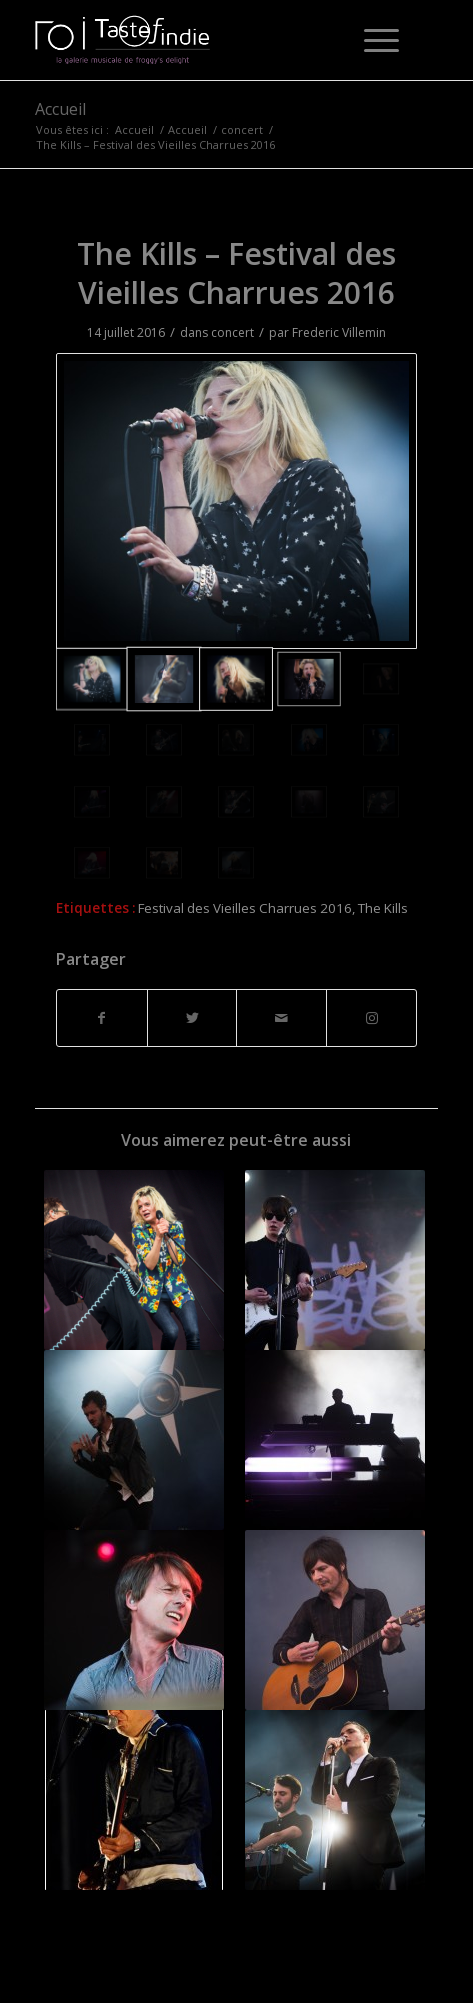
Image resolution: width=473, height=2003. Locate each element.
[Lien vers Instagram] (371, 1018)
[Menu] (371, 40)
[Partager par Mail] (281, 1018)
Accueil (60, 109)
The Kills (383, 908)
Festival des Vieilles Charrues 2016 (245, 908)
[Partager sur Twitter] (192, 1018)
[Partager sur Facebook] (102, 1018)
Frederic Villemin (339, 332)
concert (232, 332)
